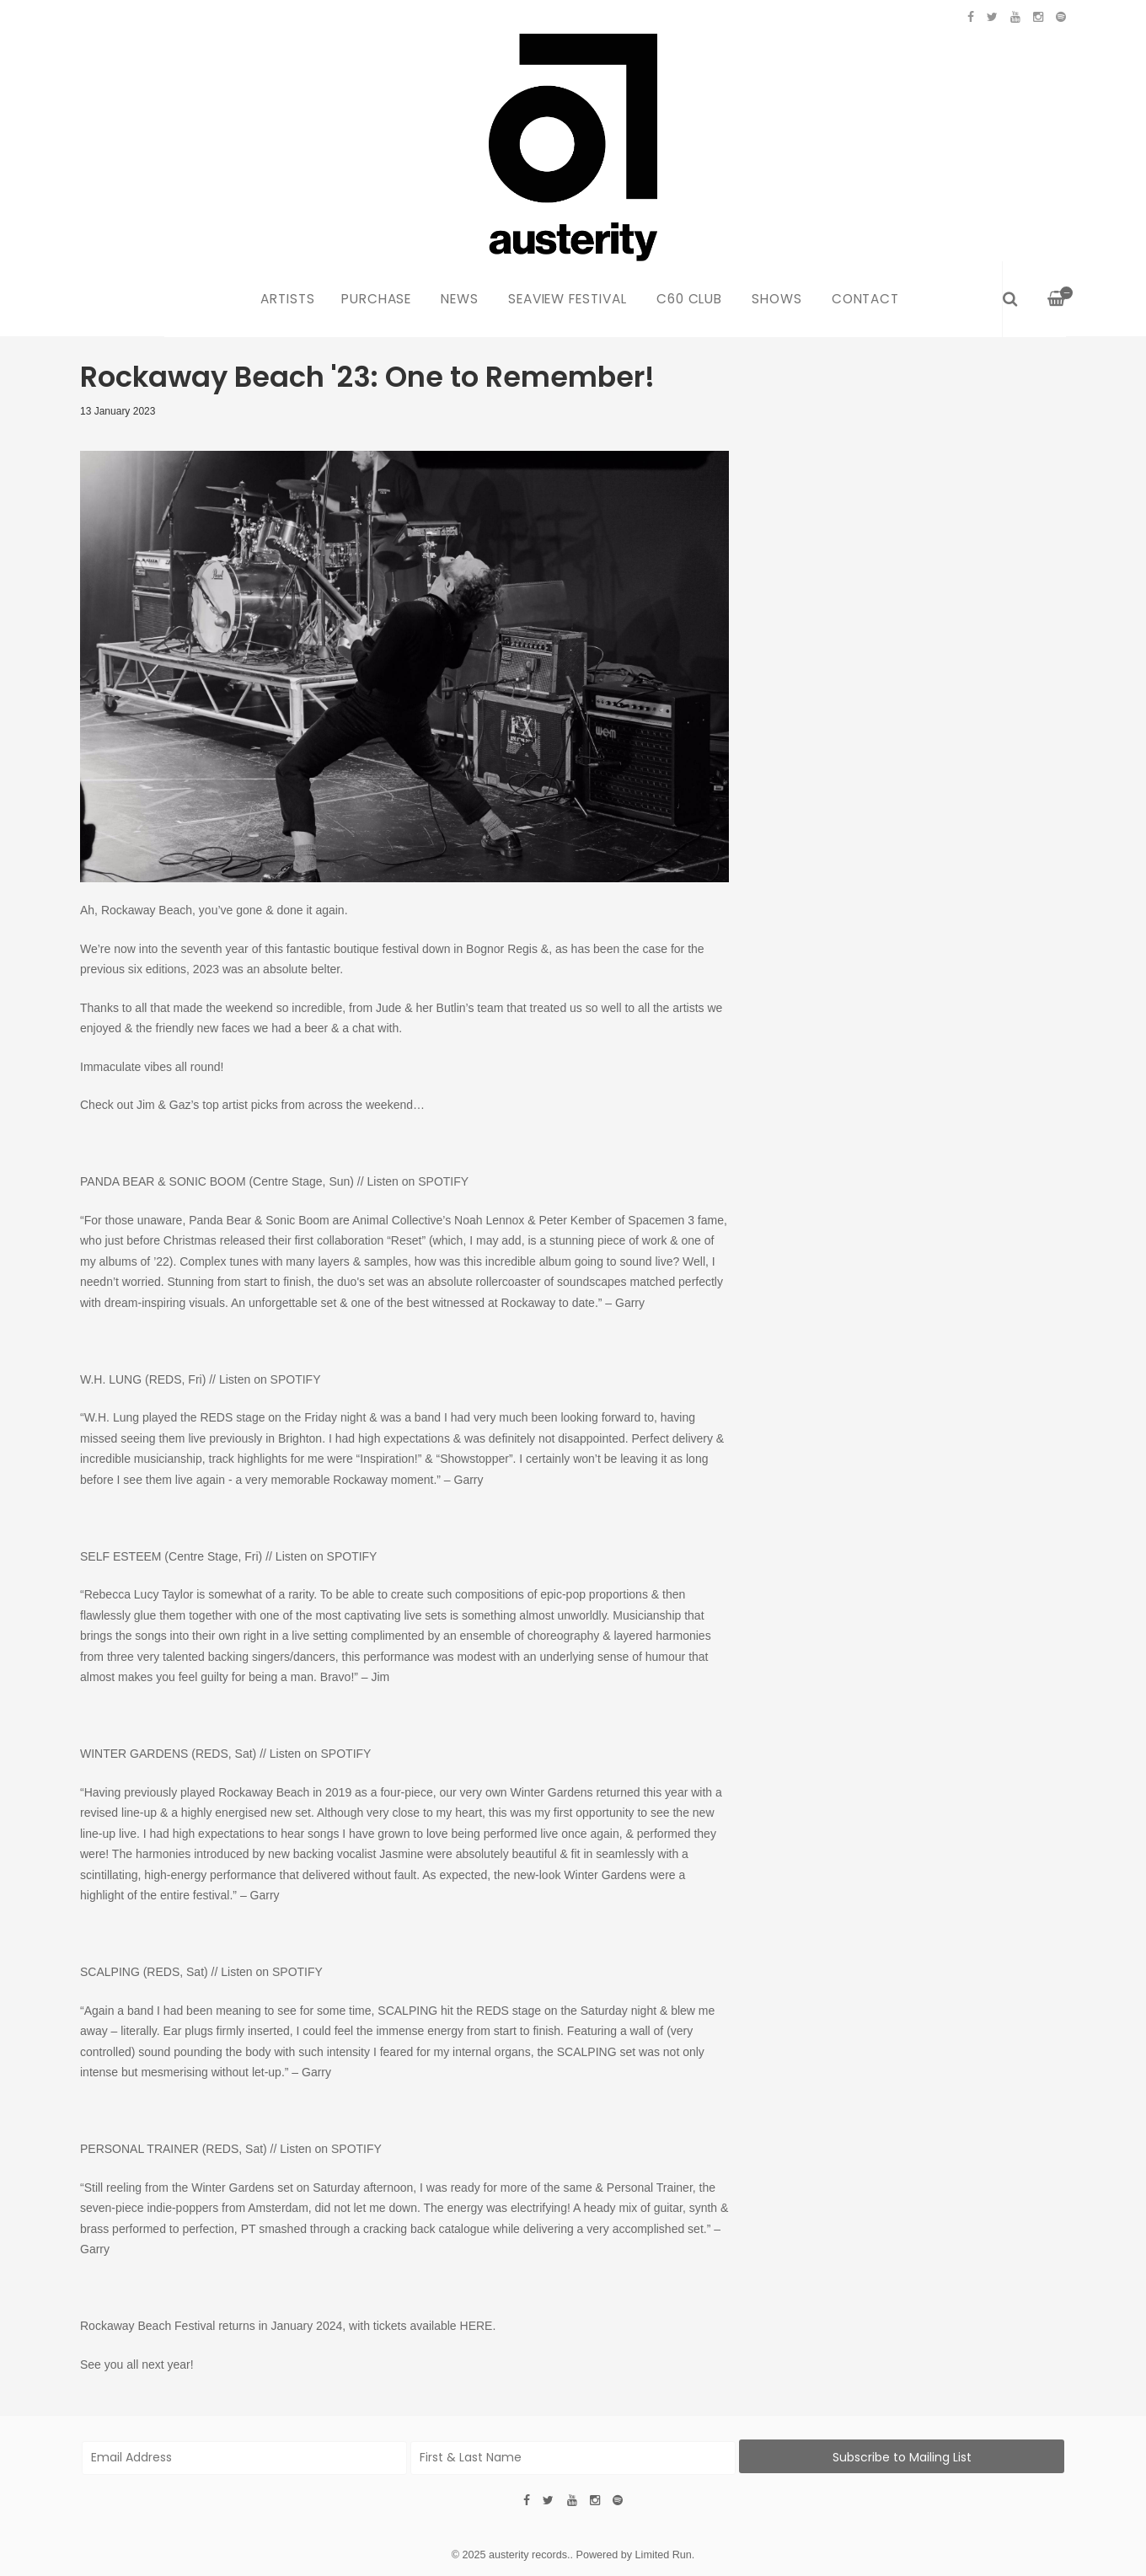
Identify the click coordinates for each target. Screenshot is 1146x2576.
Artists (287, 299)
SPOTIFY (443, 1181)
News (460, 299)
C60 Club (689, 299)
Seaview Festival (567, 299)
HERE (476, 2325)
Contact (866, 299)
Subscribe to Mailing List (902, 2457)
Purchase (376, 299)
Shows (777, 299)
